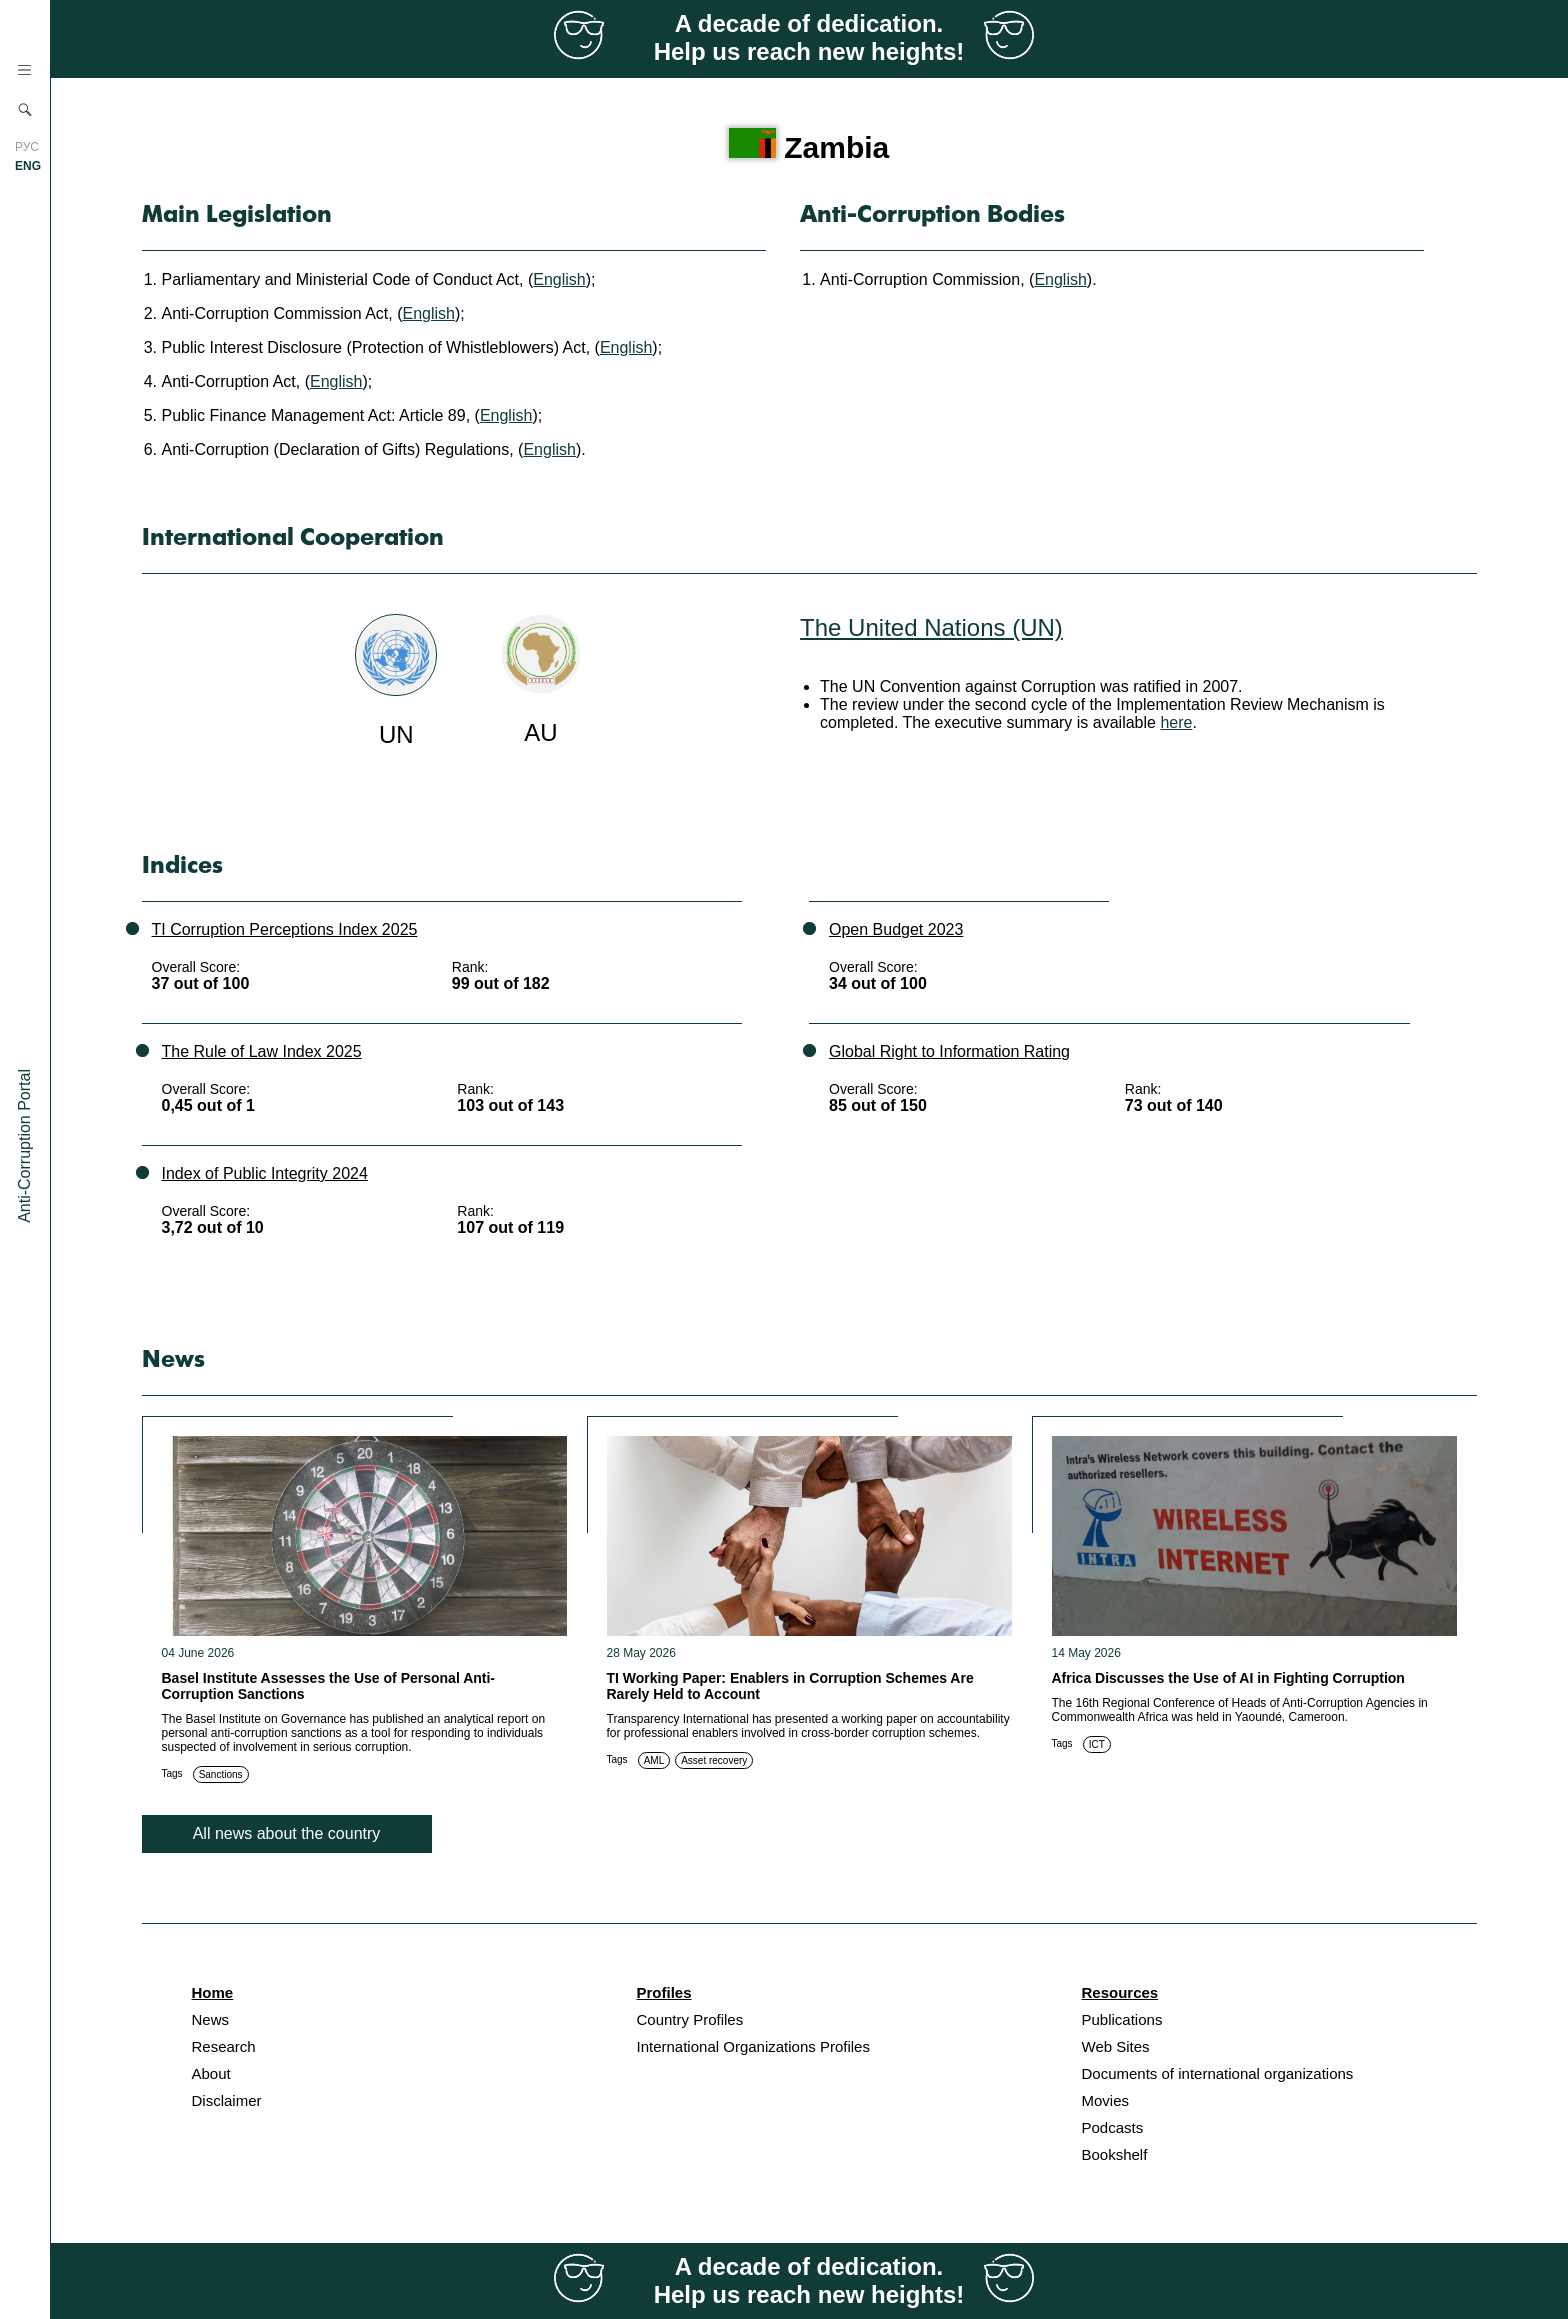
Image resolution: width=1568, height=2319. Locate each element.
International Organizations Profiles (753, 2046)
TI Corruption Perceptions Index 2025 (285, 929)
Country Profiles (690, 2019)
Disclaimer (227, 2100)
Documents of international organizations (1218, 2073)
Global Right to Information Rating (949, 1051)
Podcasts (1113, 2127)
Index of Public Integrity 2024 (265, 1173)
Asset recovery (714, 1760)
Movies (1106, 2100)
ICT (1097, 1744)
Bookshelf (1115, 2154)
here (1176, 722)
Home (213, 1992)
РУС (27, 147)
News (211, 2019)
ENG (28, 166)
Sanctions (221, 1774)
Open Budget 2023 (896, 929)
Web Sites (1116, 2046)
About (211, 2073)
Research (224, 2046)
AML (654, 1760)
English (559, 279)
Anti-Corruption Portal (24, 1146)
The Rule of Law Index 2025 (262, 1051)
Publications (1122, 2019)
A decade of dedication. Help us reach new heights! (809, 37)
